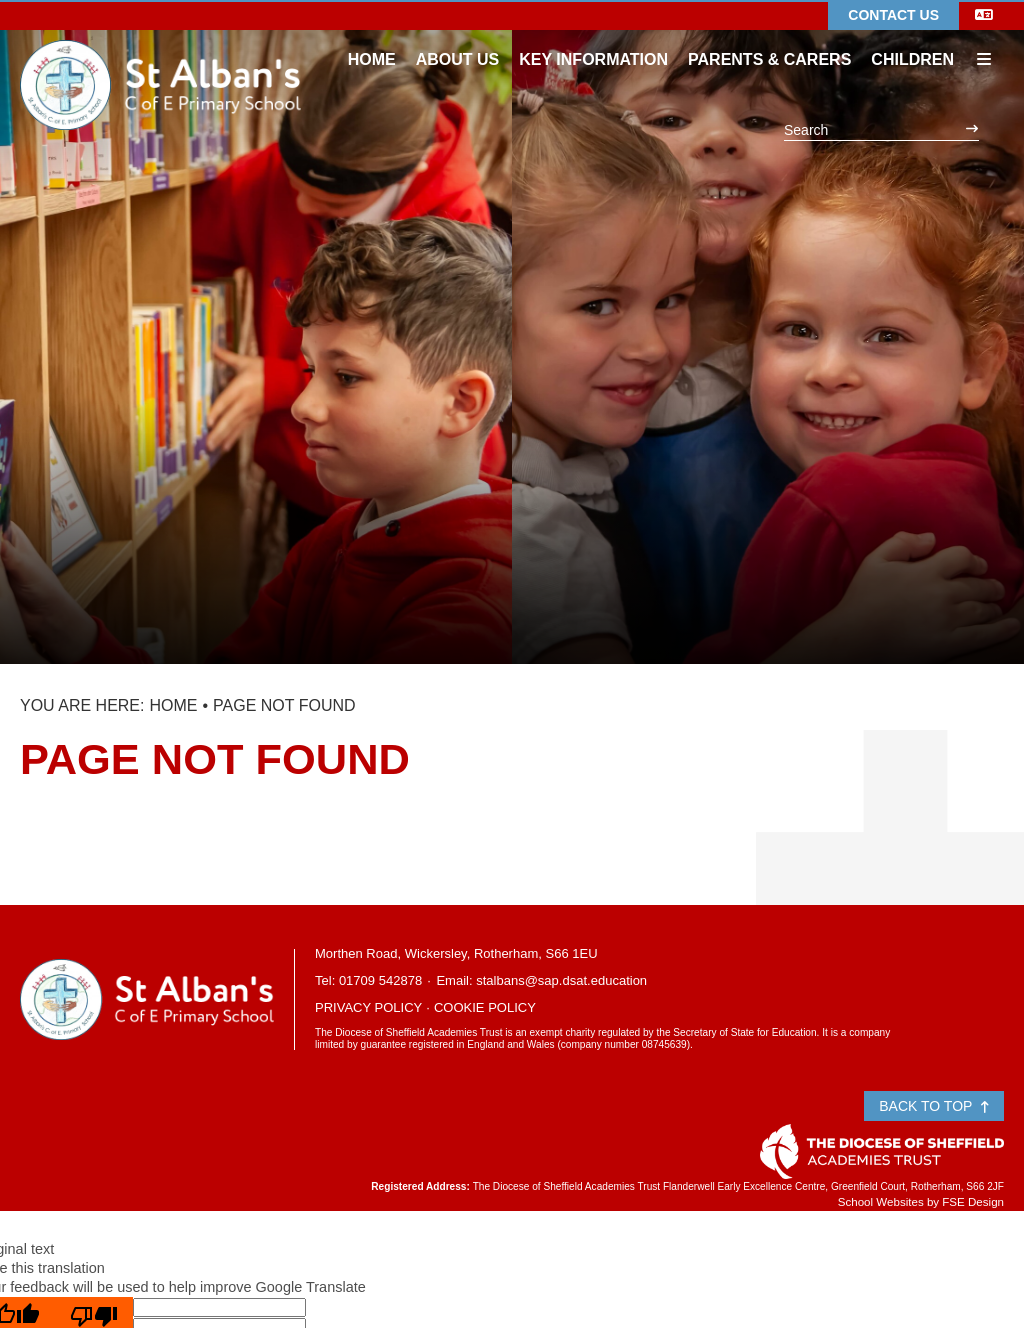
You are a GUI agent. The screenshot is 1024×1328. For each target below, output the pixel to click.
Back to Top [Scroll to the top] (934, 1106)
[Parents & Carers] (769, 40)
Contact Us (893, 15)
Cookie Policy (485, 1007)
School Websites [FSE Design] (881, 1202)
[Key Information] (593, 40)
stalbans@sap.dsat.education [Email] (561, 980)
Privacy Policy (368, 1007)
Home (173, 705)
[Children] (912, 40)
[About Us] (458, 40)
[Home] (160, 55)
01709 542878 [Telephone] (380, 980)
